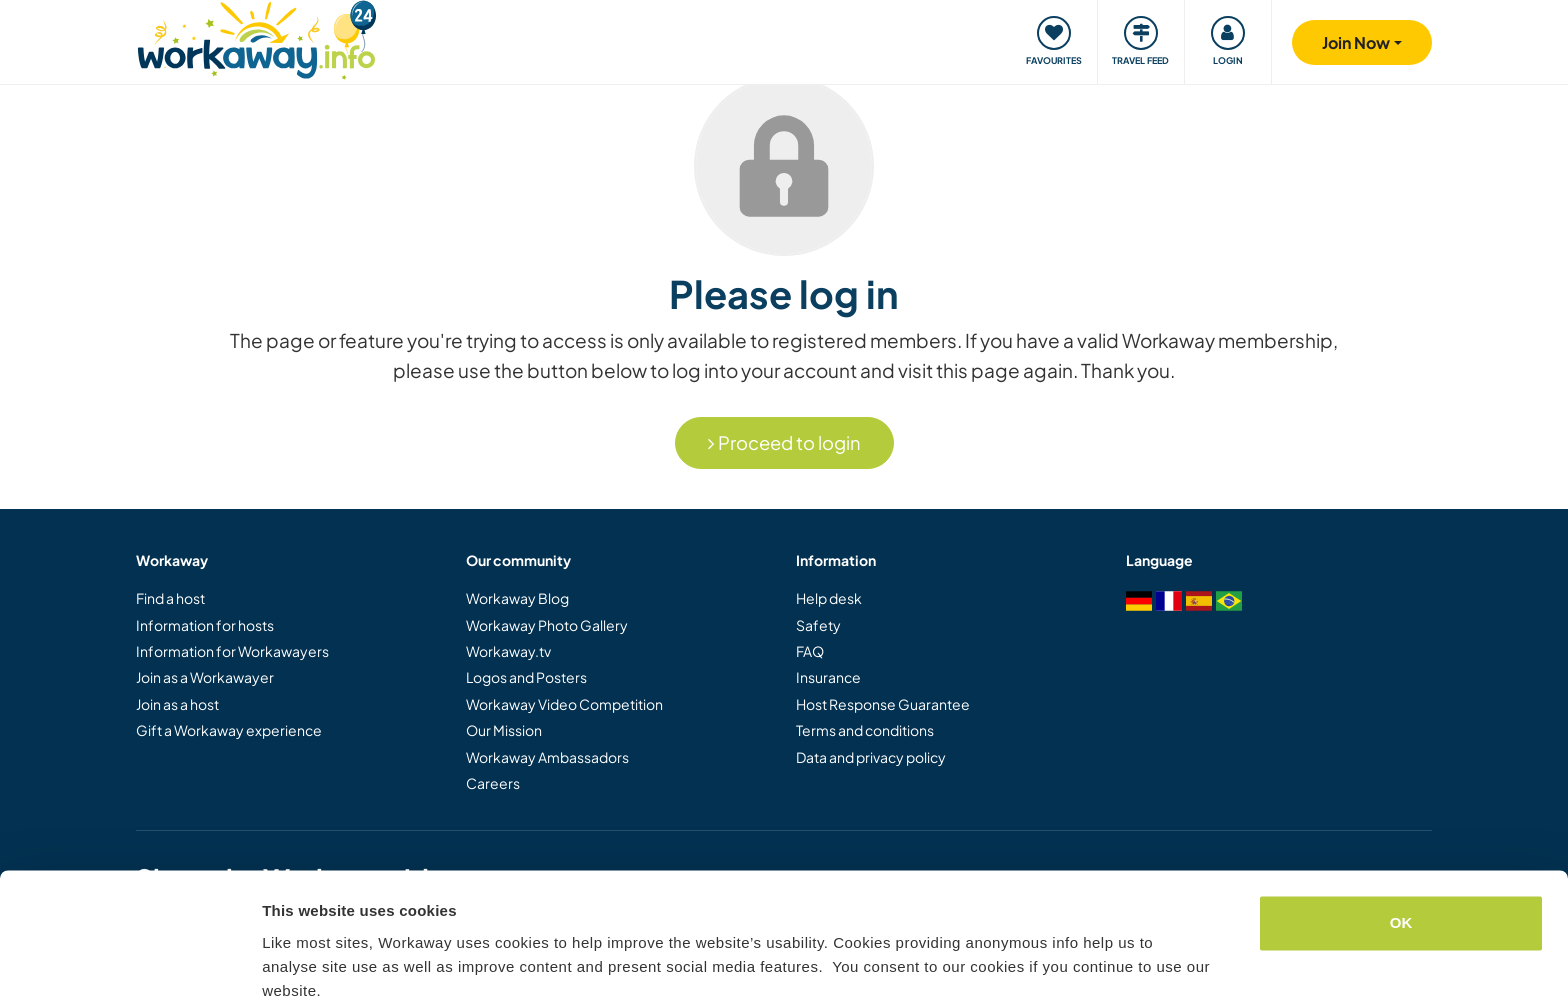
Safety (818, 625)
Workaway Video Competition (564, 704)
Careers (493, 783)
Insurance (828, 677)
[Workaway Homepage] (256, 37)
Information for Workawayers (232, 651)
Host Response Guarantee (883, 704)
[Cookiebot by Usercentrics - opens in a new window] (129, 966)
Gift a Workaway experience (229, 730)
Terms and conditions (865, 730)
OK (1401, 842)
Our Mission (504, 730)
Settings (292, 965)
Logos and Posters (526, 677)
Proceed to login (784, 442)
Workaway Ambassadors (547, 757)
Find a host (170, 598)
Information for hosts (205, 625)
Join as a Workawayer (205, 677)
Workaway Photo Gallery (547, 625)
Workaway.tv (508, 651)
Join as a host (177, 704)
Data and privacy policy (871, 757)
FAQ (810, 651)
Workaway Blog (517, 598)
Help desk (829, 598)
